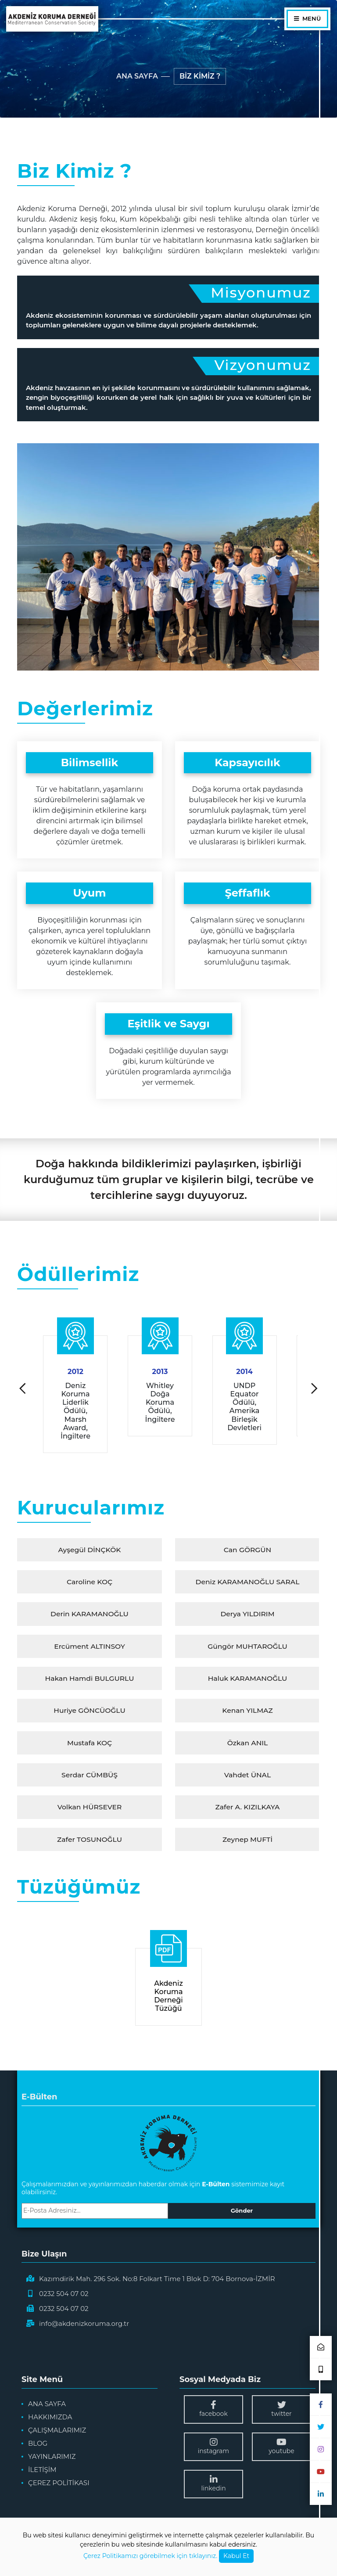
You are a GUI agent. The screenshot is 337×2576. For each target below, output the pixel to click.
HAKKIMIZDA (50, 2422)
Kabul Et (236, 2556)
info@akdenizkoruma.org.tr (84, 2328)
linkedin (213, 2488)
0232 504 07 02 (64, 2298)
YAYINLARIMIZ (52, 2461)
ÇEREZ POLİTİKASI (59, 2487)
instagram (213, 2451)
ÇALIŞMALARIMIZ (57, 2435)
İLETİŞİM (42, 2474)
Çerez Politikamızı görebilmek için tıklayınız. (150, 2556)
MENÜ (306, 18)
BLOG (37, 2448)
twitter (281, 2413)
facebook (213, 2413)
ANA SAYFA (137, 76)
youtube (281, 2451)
